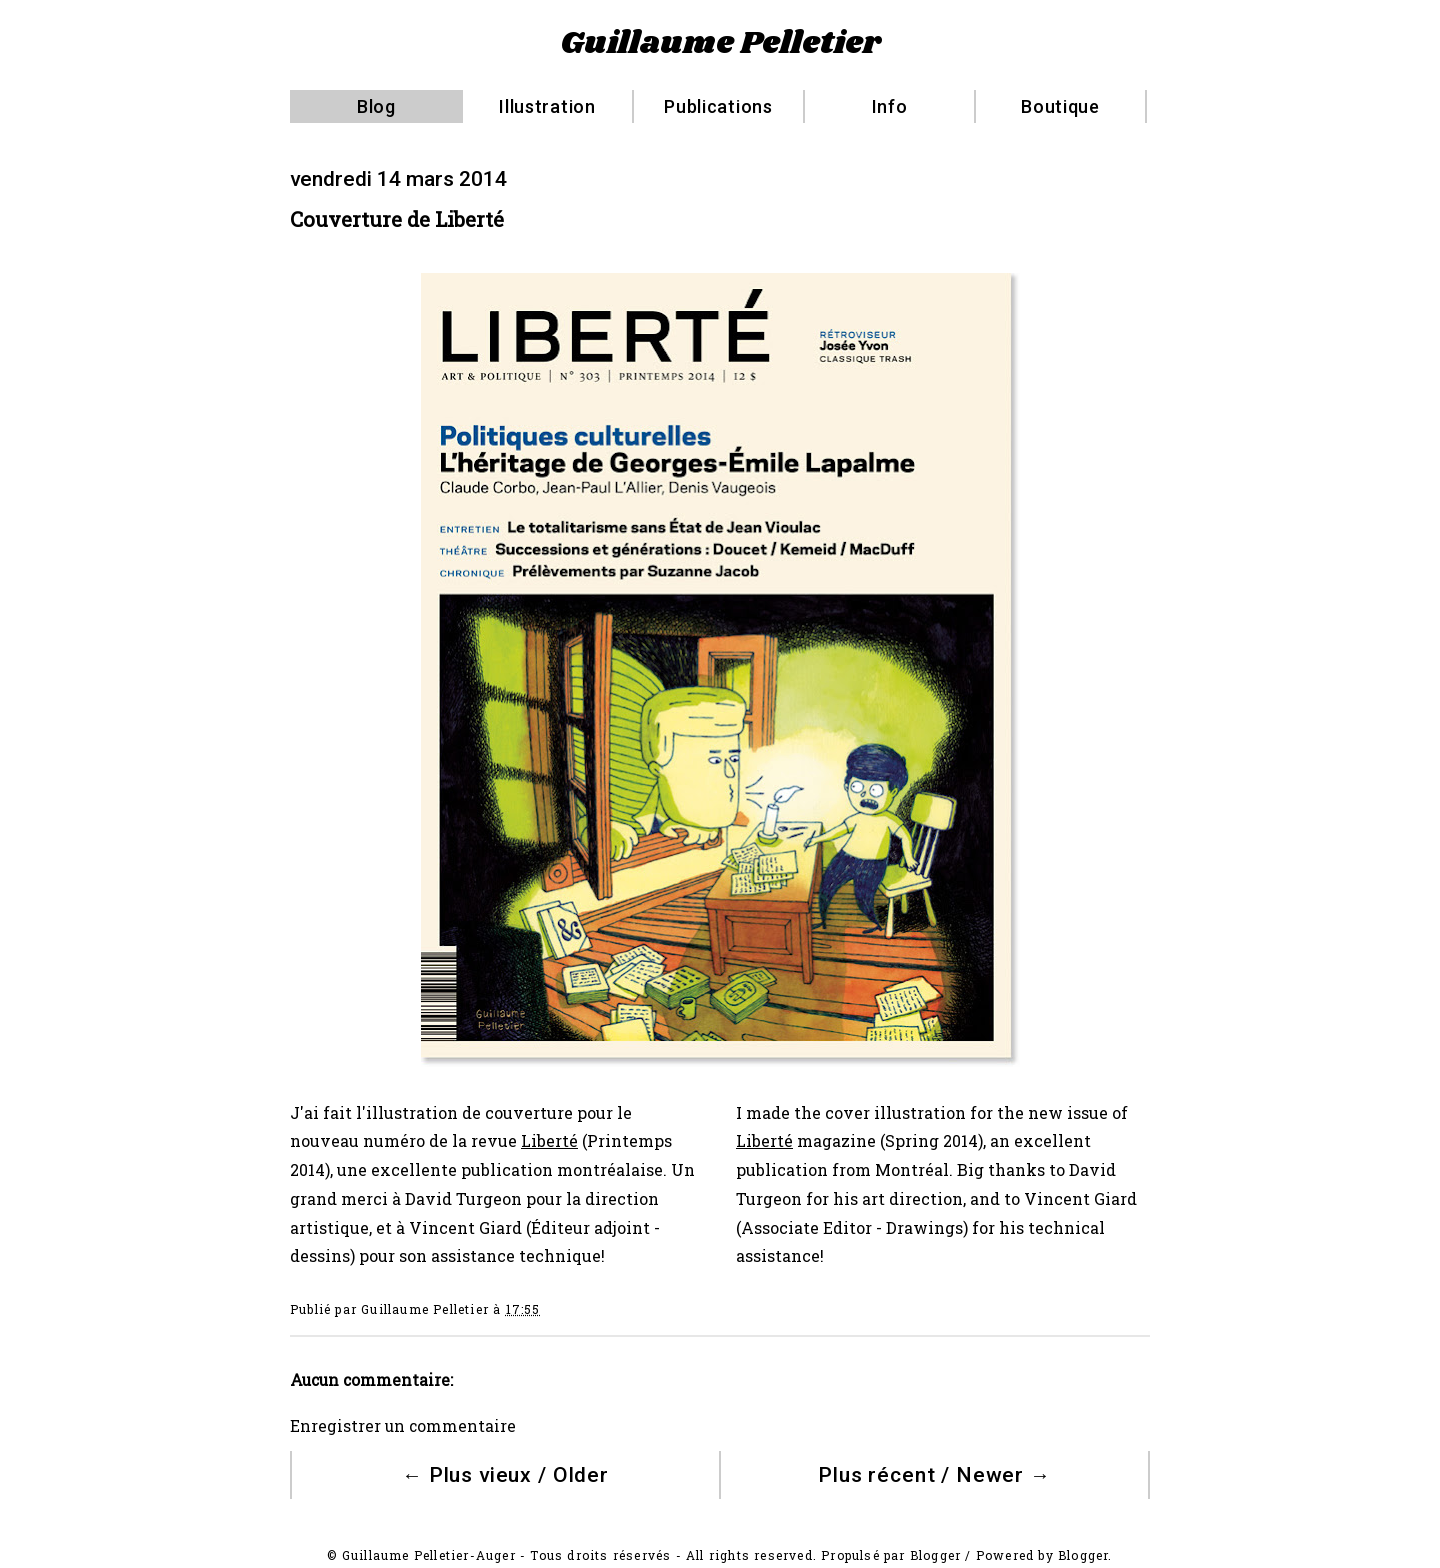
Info (890, 106)
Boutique (1060, 106)
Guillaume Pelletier (720, 43)
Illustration (547, 106)
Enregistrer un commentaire (403, 1426)
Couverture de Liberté (397, 219)
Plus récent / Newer (934, 1475)
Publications (718, 106)
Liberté (549, 1140)
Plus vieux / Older (505, 1475)
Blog (376, 106)
